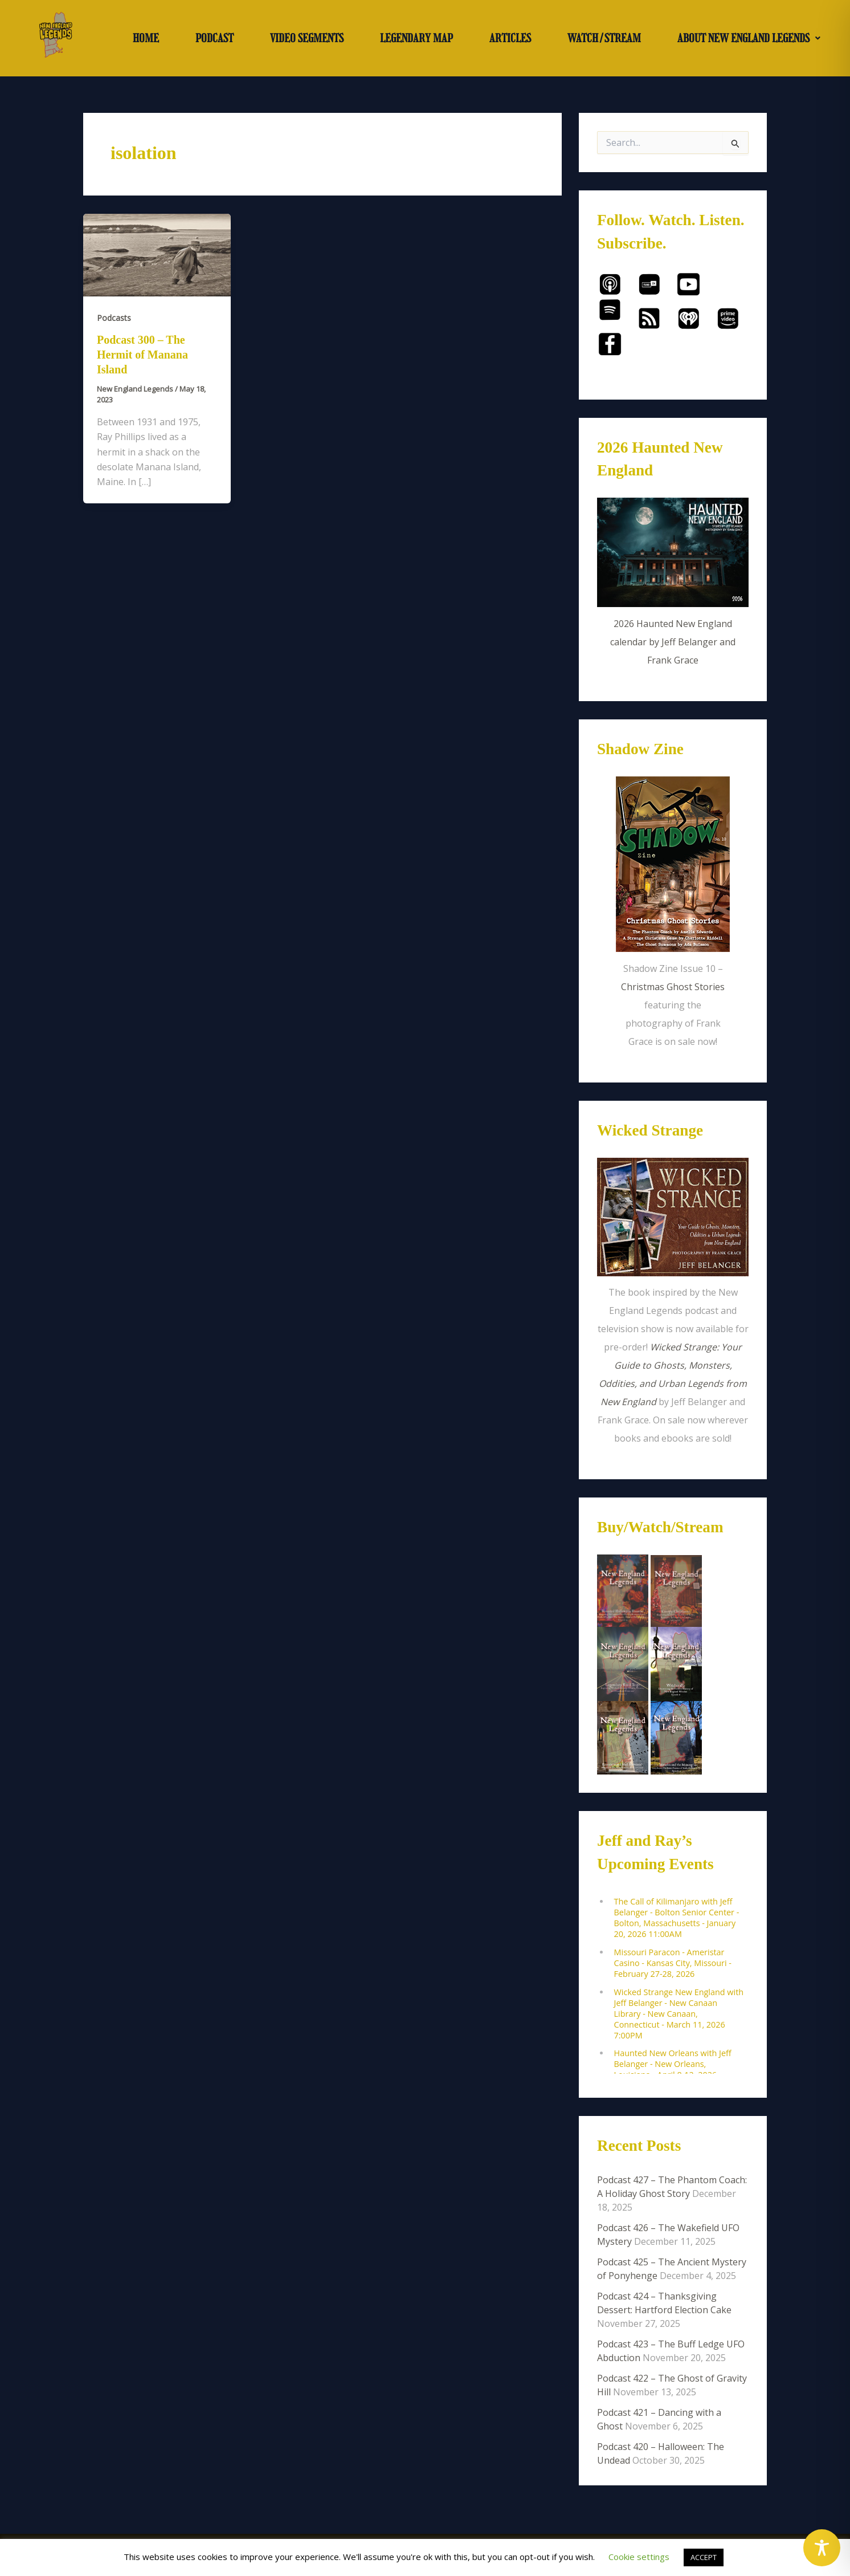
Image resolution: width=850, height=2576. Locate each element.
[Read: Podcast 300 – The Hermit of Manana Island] (157, 254)
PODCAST (214, 38)
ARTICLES (510, 38)
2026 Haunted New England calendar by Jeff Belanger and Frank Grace (672, 641)
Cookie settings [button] (638, 2556)
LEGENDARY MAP (416, 38)
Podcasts (114, 317)
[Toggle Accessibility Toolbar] (821, 2547)
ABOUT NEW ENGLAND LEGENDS (748, 38)
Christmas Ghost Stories (673, 986)
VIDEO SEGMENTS (307, 38)
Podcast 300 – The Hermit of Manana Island (142, 354)
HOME (146, 38)
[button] (749, 38)
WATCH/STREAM (604, 38)
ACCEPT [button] (703, 2557)
